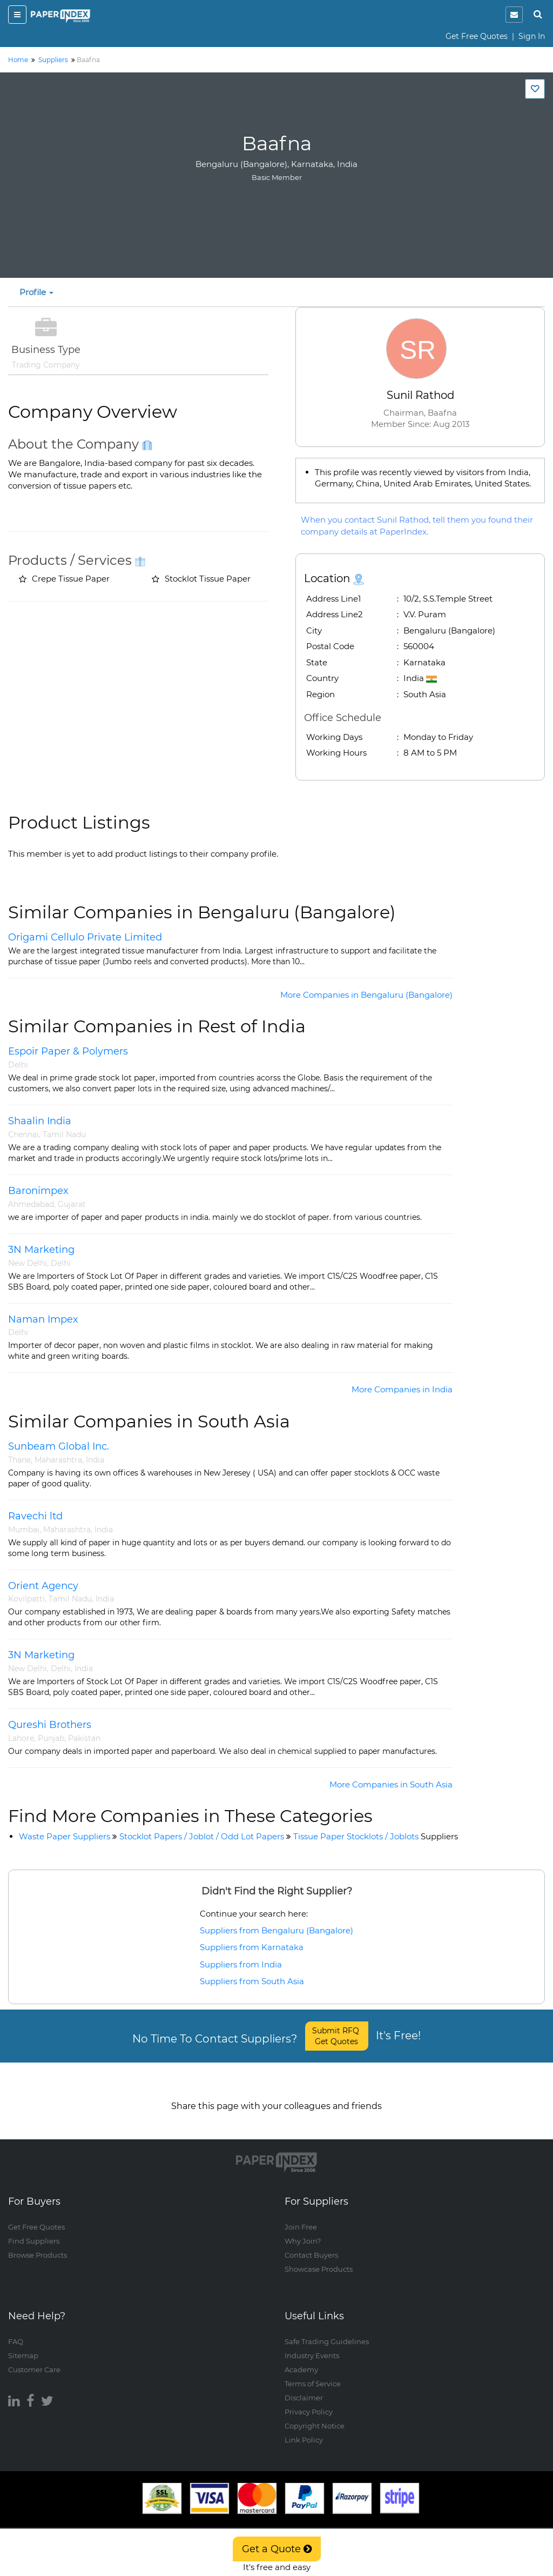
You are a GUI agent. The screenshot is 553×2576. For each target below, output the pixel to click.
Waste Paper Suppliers (64, 1836)
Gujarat (72, 1204)
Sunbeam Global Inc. (58, 1446)
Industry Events (312, 2344)
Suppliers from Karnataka (252, 1947)
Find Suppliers (33, 2230)
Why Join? (303, 2230)
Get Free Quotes (477, 36)
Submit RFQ (336, 2036)
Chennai (23, 1134)
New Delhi (27, 1263)
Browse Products (37, 2244)
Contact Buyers (311, 2244)
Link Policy (304, 2429)
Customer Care (34, 2358)
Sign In (531, 36)
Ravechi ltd (35, 1516)
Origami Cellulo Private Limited (85, 937)
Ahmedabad (31, 1204)
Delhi (18, 1065)
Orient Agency (43, 1586)
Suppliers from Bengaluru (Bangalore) (276, 1930)
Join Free (301, 2216)
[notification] (514, 14)
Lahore (21, 1738)
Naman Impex (43, 1319)
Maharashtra (58, 1460)
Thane (19, 1460)
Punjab (51, 1738)
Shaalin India (39, 1121)
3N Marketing (41, 1250)
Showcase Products (319, 2258)
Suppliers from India (241, 1964)
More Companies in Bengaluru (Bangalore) (366, 995)
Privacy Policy (309, 2401)
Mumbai (23, 1529)
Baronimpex (38, 1191)
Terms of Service (313, 2372)
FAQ (15, 2330)
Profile (36, 292)
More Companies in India (402, 1389)
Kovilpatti (26, 1599)
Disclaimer (304, 2387)
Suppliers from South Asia (252, 1981)
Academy (301, 2358)
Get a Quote (277, 2549)
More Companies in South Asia (391, 1784)
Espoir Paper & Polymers (68, 1051)
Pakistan (84, 1738)
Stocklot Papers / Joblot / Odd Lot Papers (201, 1836)
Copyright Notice (315, 2415)
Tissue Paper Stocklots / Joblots (375, 1836)
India (95, 1460)
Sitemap (23, 2344)
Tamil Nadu (64, 1134)
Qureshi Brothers (49, 1725)
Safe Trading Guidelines (327, 2330)
